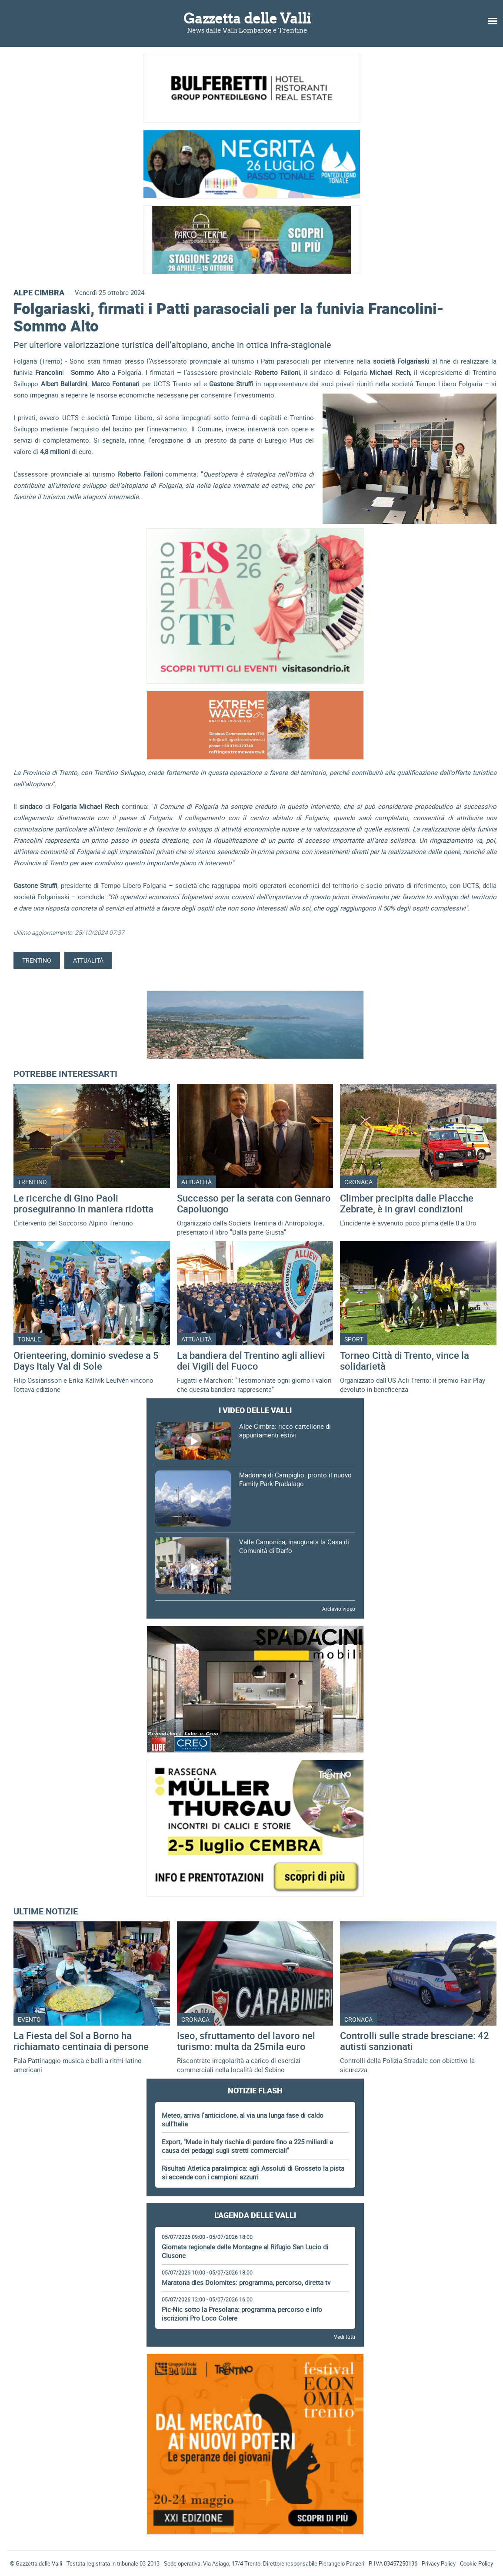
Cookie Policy (476, 2563)
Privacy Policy (439, 2563)
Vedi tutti (344, 2336)
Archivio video (338, 1608)
